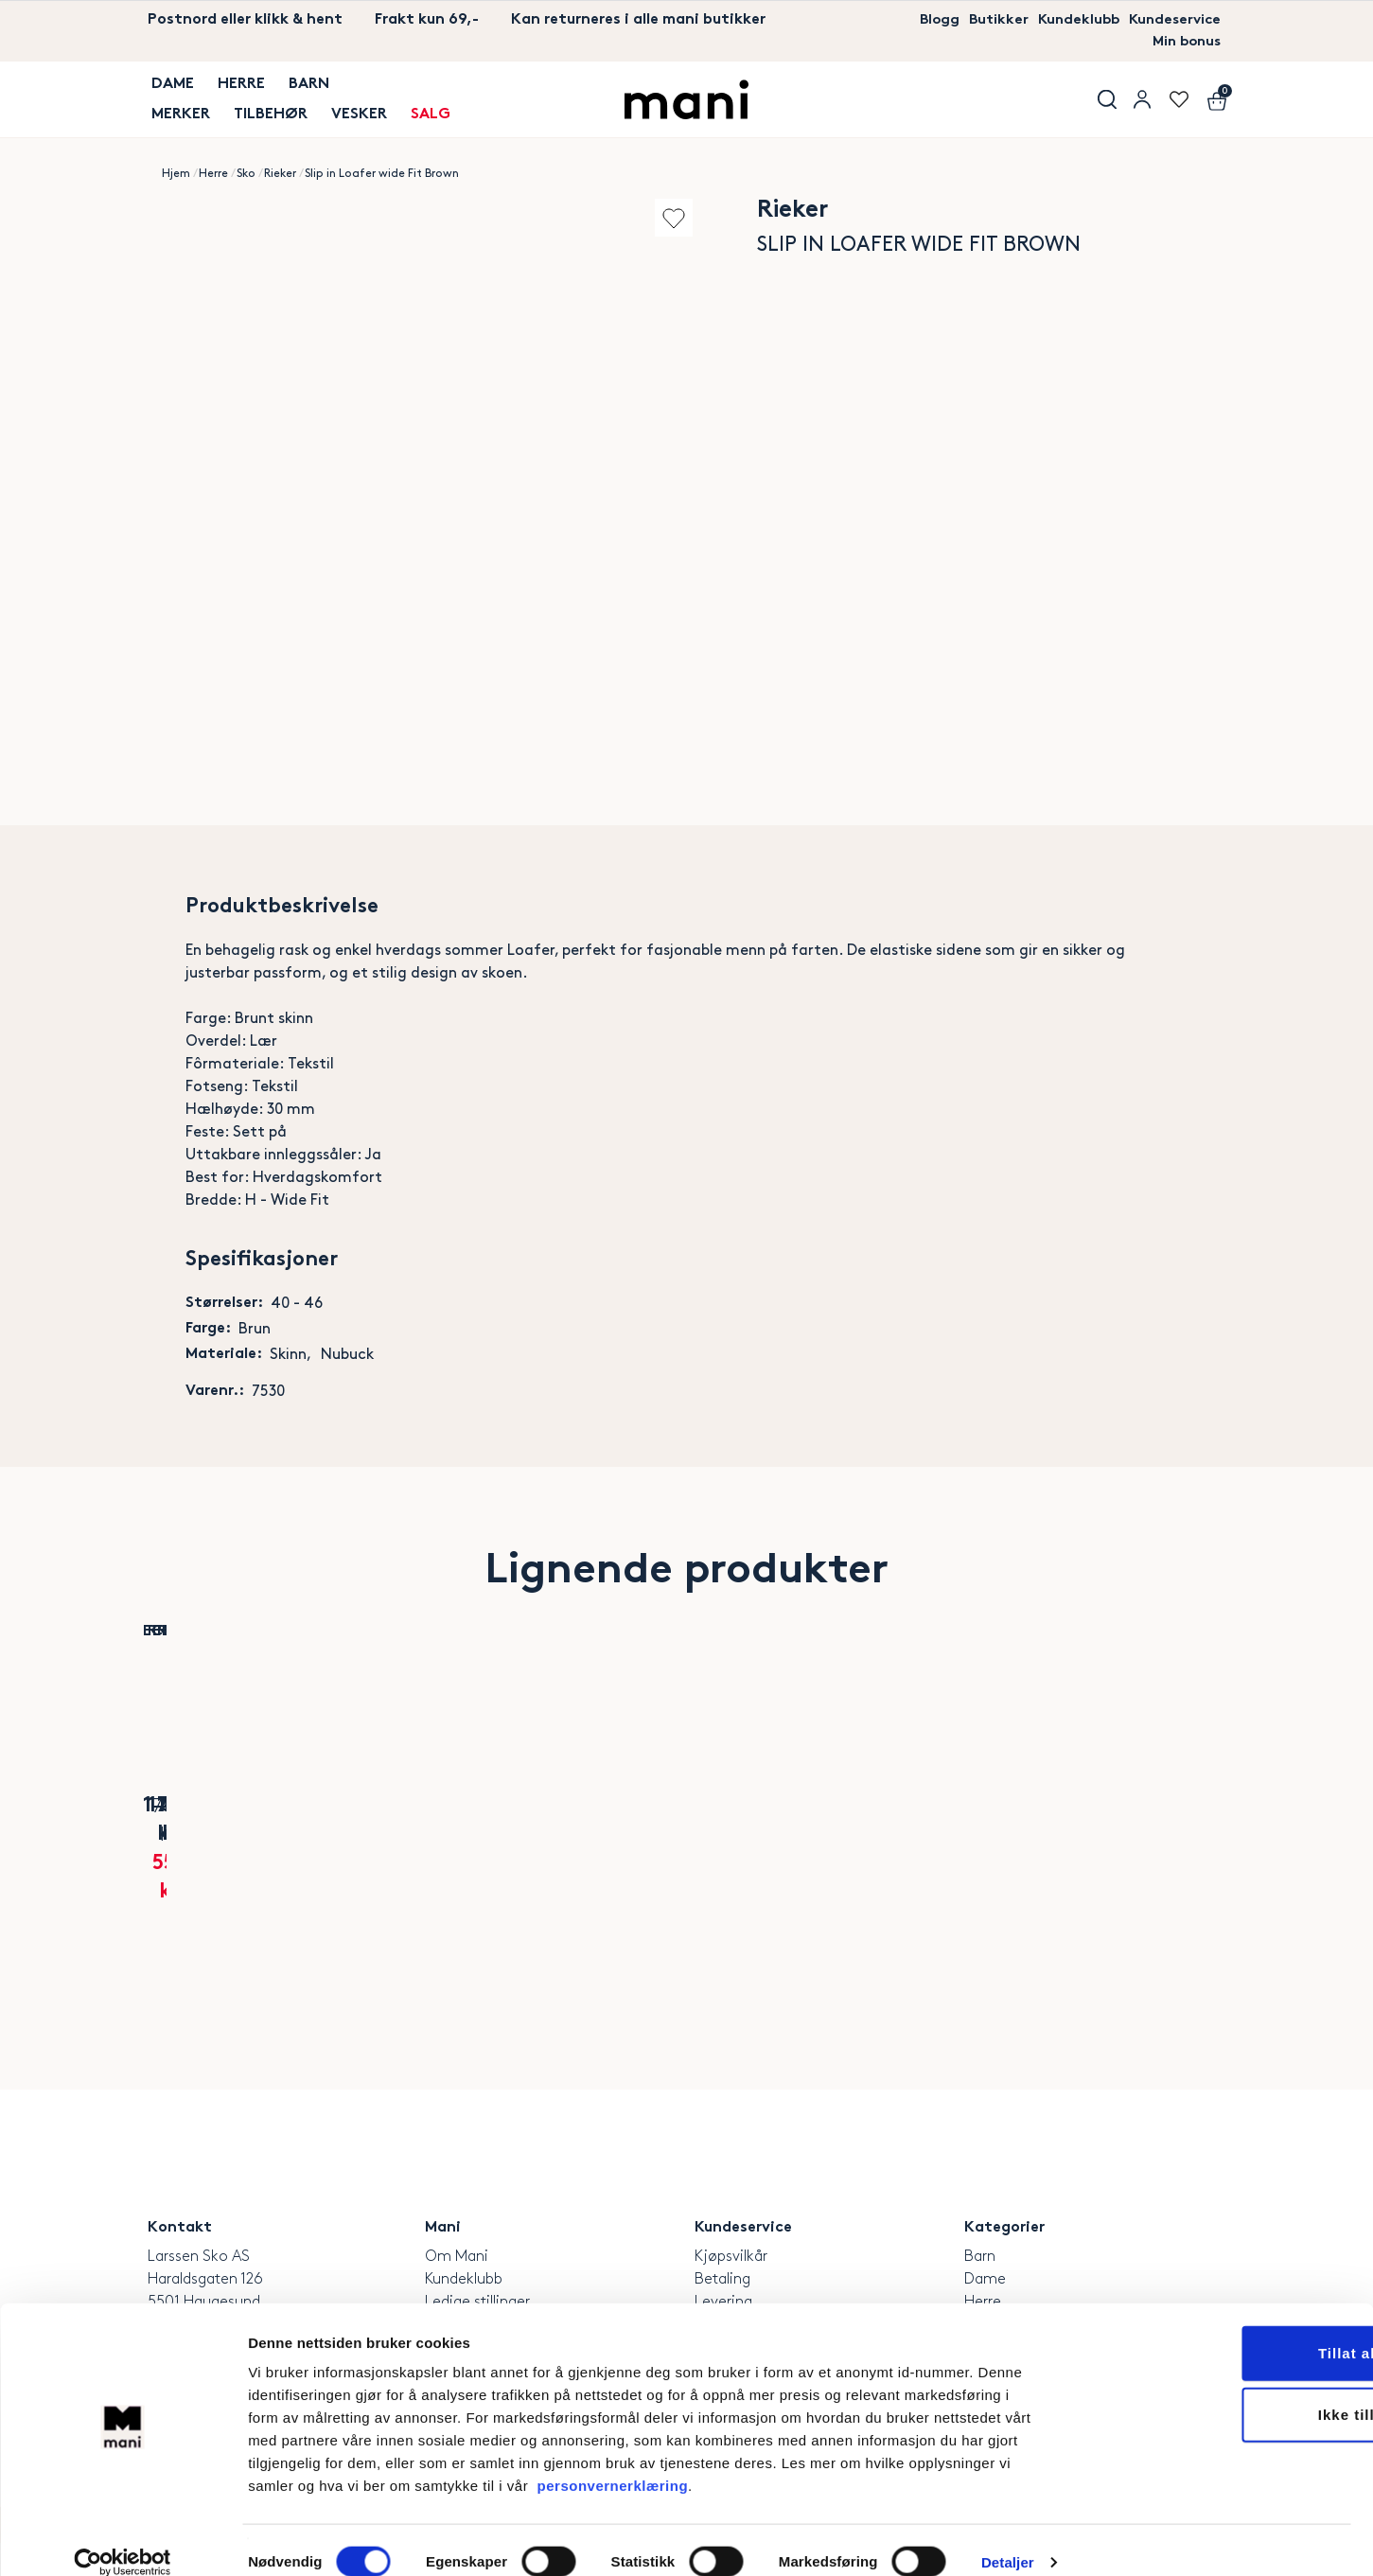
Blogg (926, 20)
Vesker (351, 112)
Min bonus (1183, 43)
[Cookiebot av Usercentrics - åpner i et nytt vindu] (122, 2539)
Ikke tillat (1214, 2392)
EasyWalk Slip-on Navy (944, 1875)
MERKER (177, 112)
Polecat (585, 1848)
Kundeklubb (1071, 20)
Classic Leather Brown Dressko (764, 1886)
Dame (169, 89)
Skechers (1124, 1848)
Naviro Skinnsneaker (406, 1875)
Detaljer (1007, 2539)
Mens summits (1122, 1875)
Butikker (988, 20)
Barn (301, 89)
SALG (421, 112)
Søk (1103, 101)
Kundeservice (1172, 20)
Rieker (280, 175)
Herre (235, 89)
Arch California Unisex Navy (585, 1886)
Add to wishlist (662, 219)
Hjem (176, 175)
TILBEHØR (265, 112)
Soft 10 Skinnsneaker (227, 1875)
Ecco (227, 1848)
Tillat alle (1215, 2329)
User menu (1141, 101)
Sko (246, 175)
